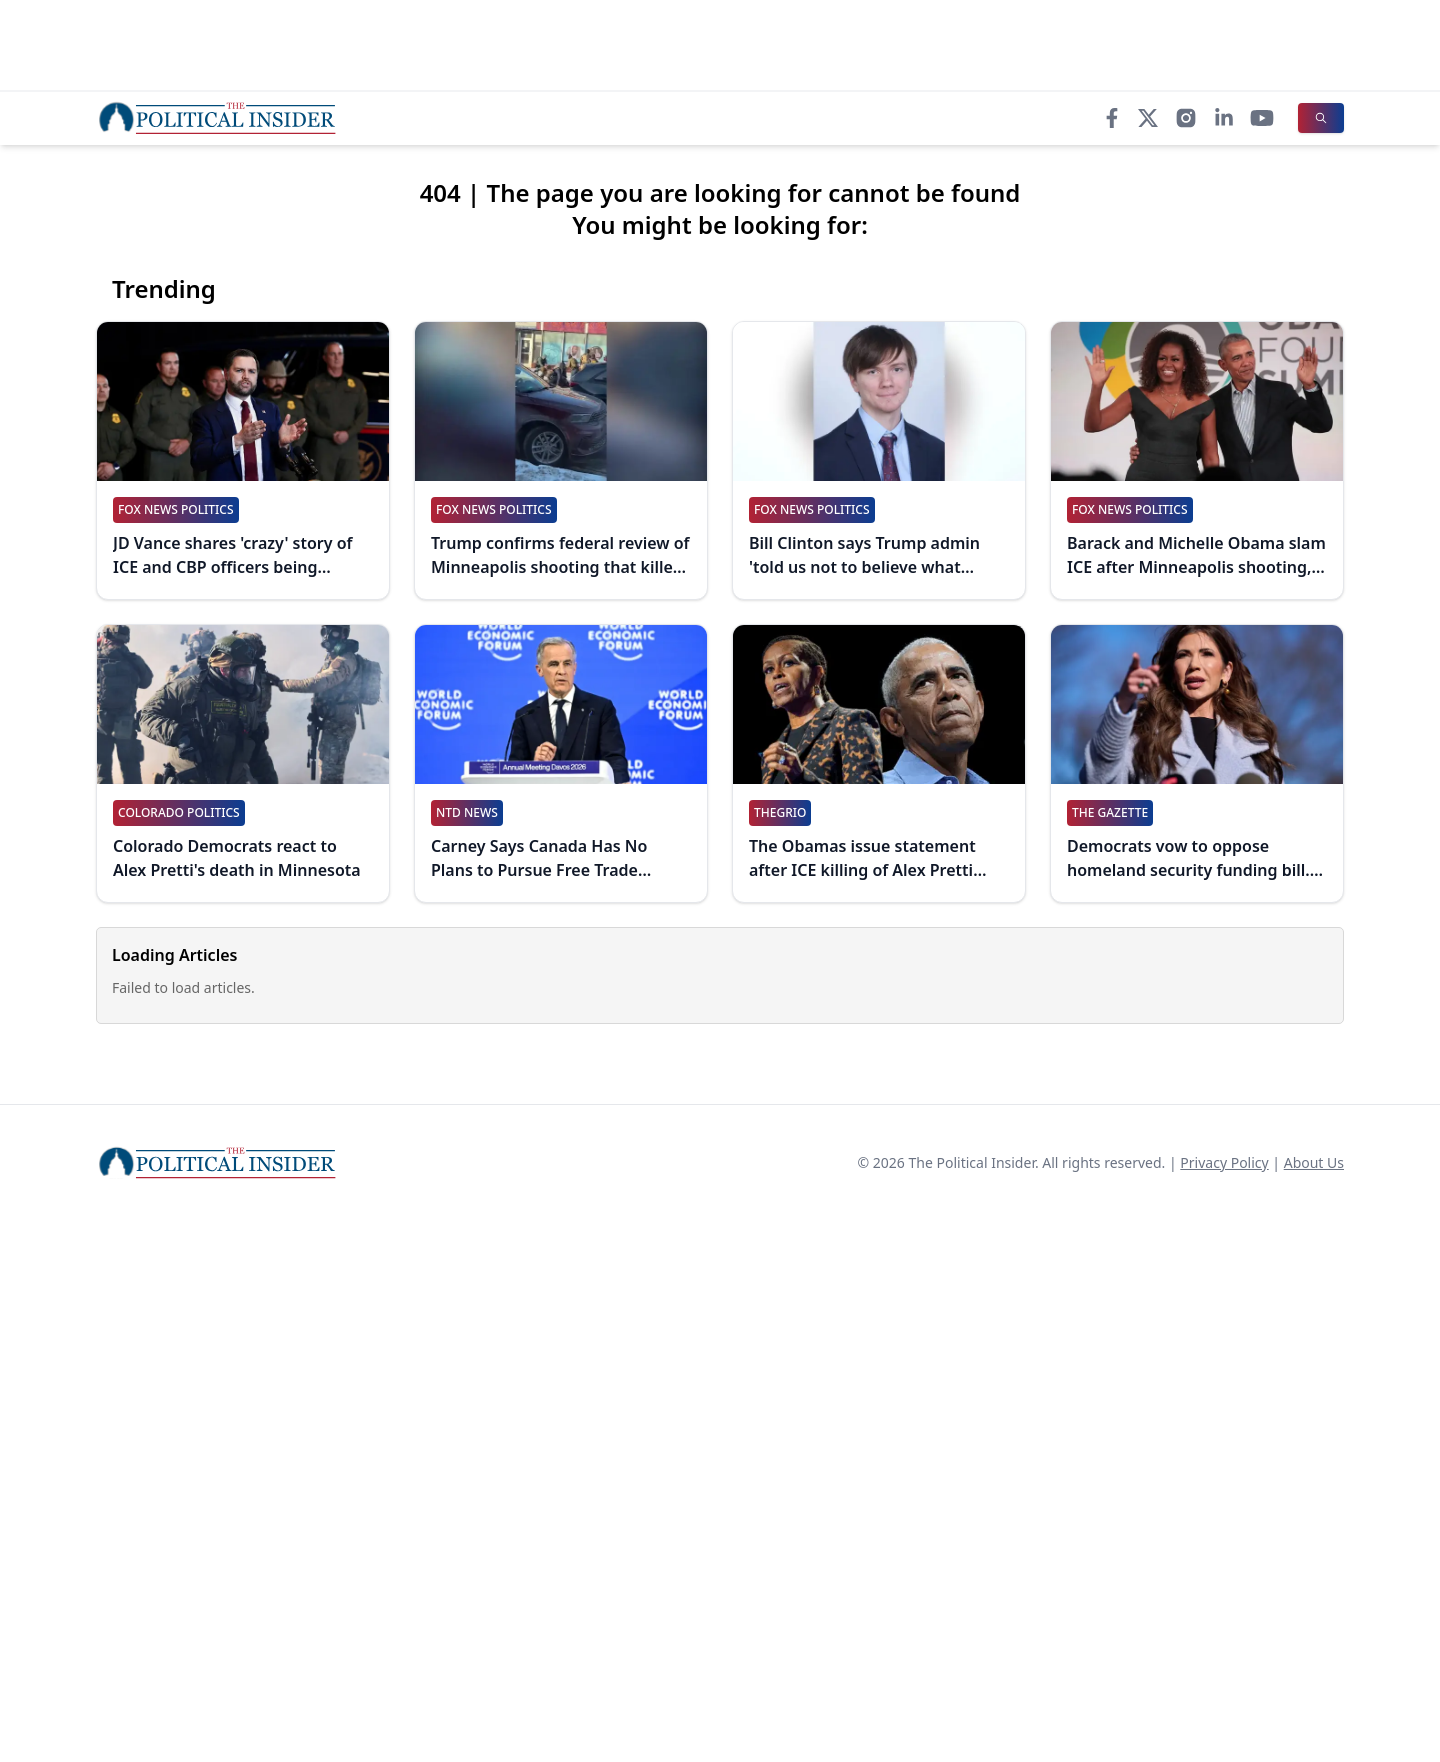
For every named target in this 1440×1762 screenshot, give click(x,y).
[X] (1148, 118)
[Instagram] (1186, 118)
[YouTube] (1262, 118)
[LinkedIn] (1224, 118)
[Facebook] (1112, 118)
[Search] (1321, 118)
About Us (1314, 1162)
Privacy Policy (1224, 1162)
